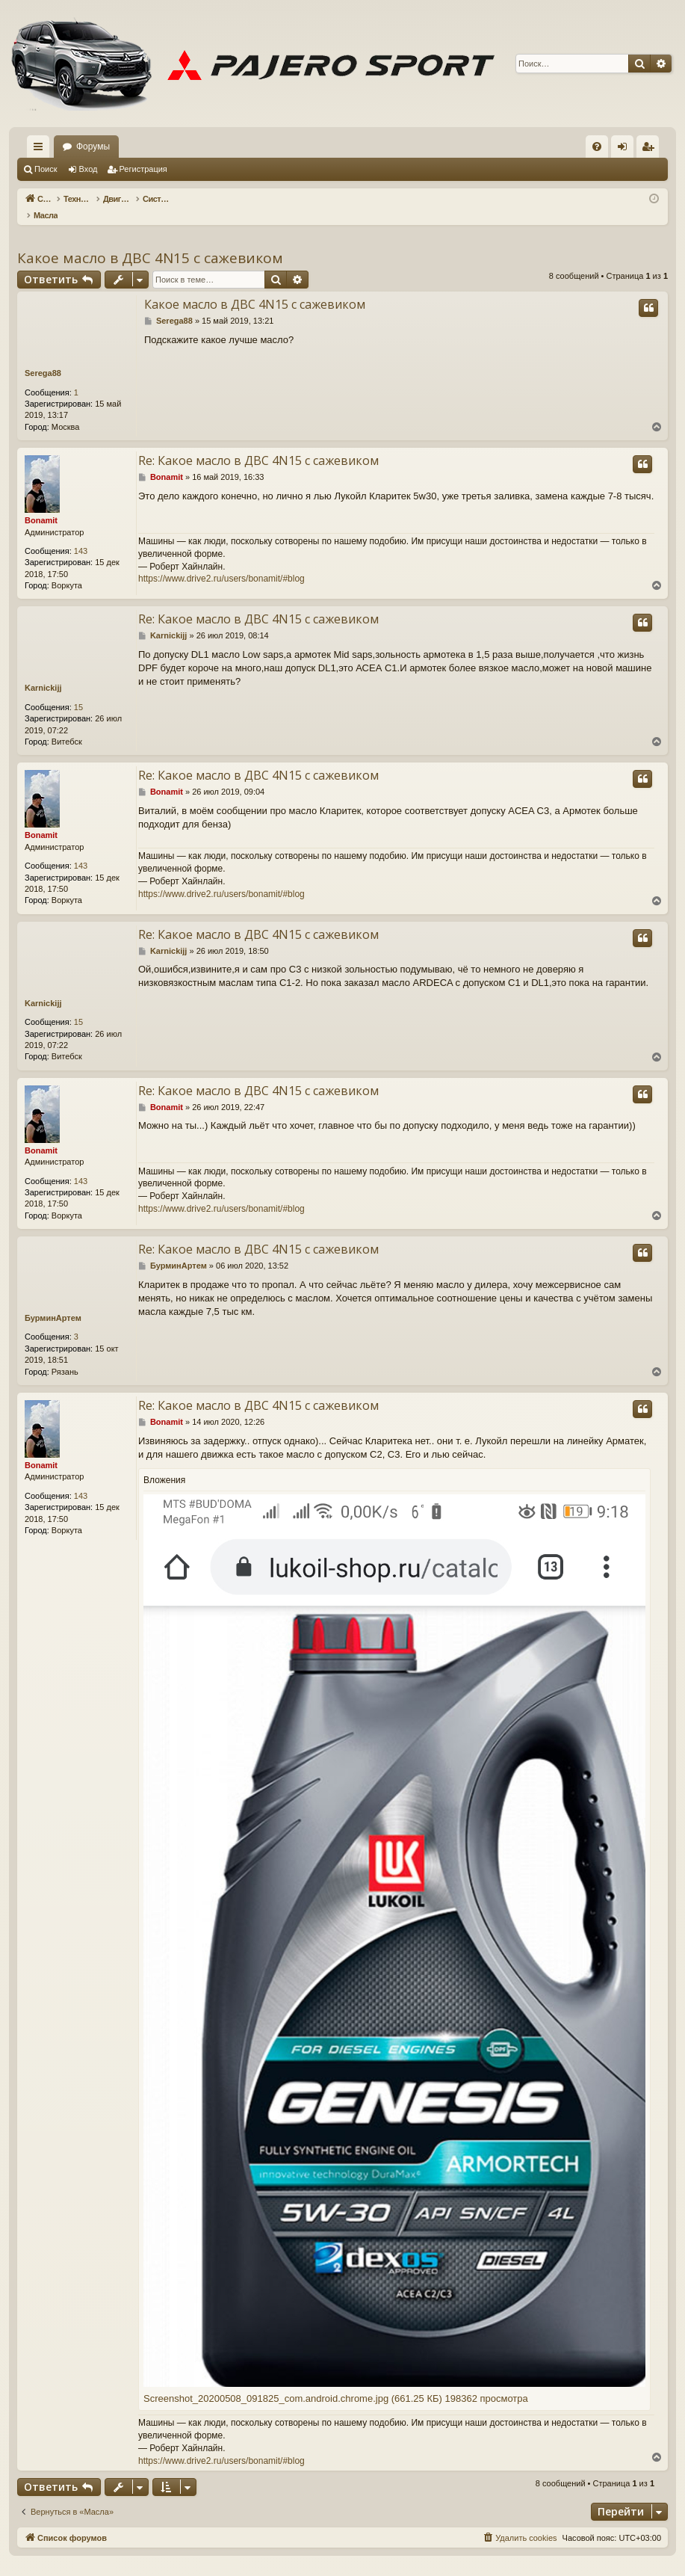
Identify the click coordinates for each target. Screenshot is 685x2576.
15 (78, 691)
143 (80, 535)
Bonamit (41, 504)
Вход (88, 168)
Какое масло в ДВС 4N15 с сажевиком (150, 242)
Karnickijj (43, 672)
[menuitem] (597, 146)
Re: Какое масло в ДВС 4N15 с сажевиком (258, 444)
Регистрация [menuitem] (650, 149)
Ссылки (41, 149)
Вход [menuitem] (625, 149)
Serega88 (43, 357)
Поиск (45, 168)
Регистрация (143, 168)
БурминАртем (53, 1302)
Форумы (93, 146)
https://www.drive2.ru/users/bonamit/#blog (221, 563)
